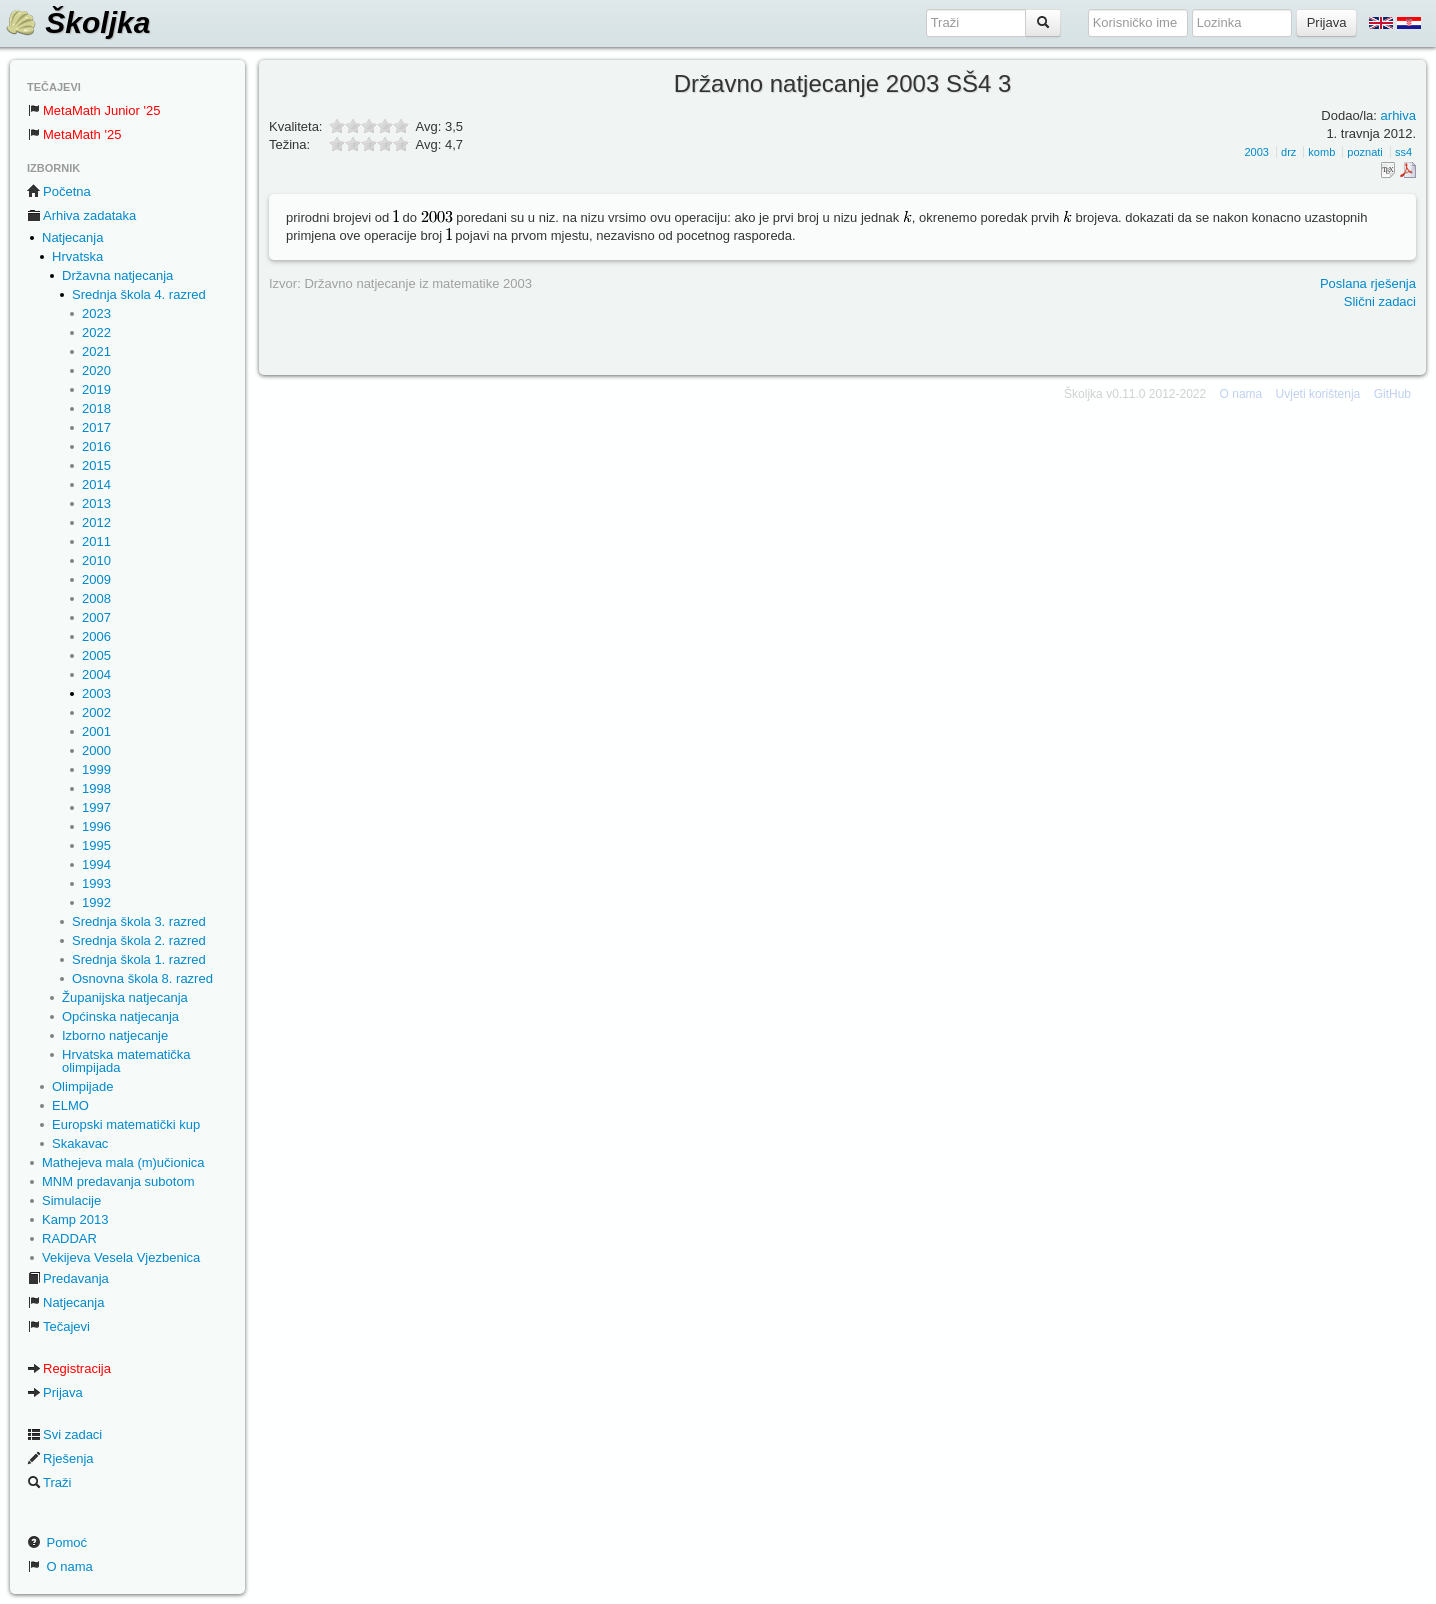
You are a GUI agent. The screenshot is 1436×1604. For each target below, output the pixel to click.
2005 (96, 655)
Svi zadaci (64, 1434)
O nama (60, 1566)
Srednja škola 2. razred (139, 940)
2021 (96, 351)
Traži (49, 1482)
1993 (96, 883)
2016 (96, 446)
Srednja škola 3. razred (139, 921)
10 (401, 143)
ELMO (70, 1105)
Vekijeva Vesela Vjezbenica (121, 1257)
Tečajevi (58, 1326)
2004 (96, 674)
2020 (96, 370)
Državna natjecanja (117, 275)
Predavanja (68, 1278)
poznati (1364, 152)
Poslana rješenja (1368, 283)
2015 (96, 465)
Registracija (69, 1368)
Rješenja (60, 1458)
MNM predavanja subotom (118, 1181)
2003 (96, 693)
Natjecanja (72, 237)
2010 (96, 560)
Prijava (55, 1392)
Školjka (77, 22)
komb (1321, 152)
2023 (96, 313)
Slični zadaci (1380, 301)
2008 (96, 598)
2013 (96, 503)
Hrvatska (77, 256)
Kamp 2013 (75, 1219)
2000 (96, 750)
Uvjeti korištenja (1318, 394)
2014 (96, 484)
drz (1288, 152)
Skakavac (80, 1143)
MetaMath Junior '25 (93, 110)
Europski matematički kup (126, 1124)
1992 (96, 902)
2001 (96, 731)
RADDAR (69, 1238)
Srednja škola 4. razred (139, 294)
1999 (96, 769)
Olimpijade (82, 1086)
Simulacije (71, 1200)
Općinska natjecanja (120, 1016)
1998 (96, 788)
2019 (96, 389)
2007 (96, 617)
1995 (96, 845)
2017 (96, 427)
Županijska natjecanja (125, 997)
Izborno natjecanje (115, 1035)
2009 (96, 579)
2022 (96, 332)
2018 (96, 408)
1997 (96, 807)
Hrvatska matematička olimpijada (126, 1061)
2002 (96, 712)
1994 (96, 864)
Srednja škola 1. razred (139, 959)
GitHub (1392, 394)
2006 (96, 636)
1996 (96, 826)
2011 (96, 541)
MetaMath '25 (74, 134)
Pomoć (57, 1542)
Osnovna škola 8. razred (142, 978)
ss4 (1403, 152)
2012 (96, 522)
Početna (59, 191)
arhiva (1398, 115)
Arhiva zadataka (81, 215)
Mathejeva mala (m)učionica (123, 1162)
